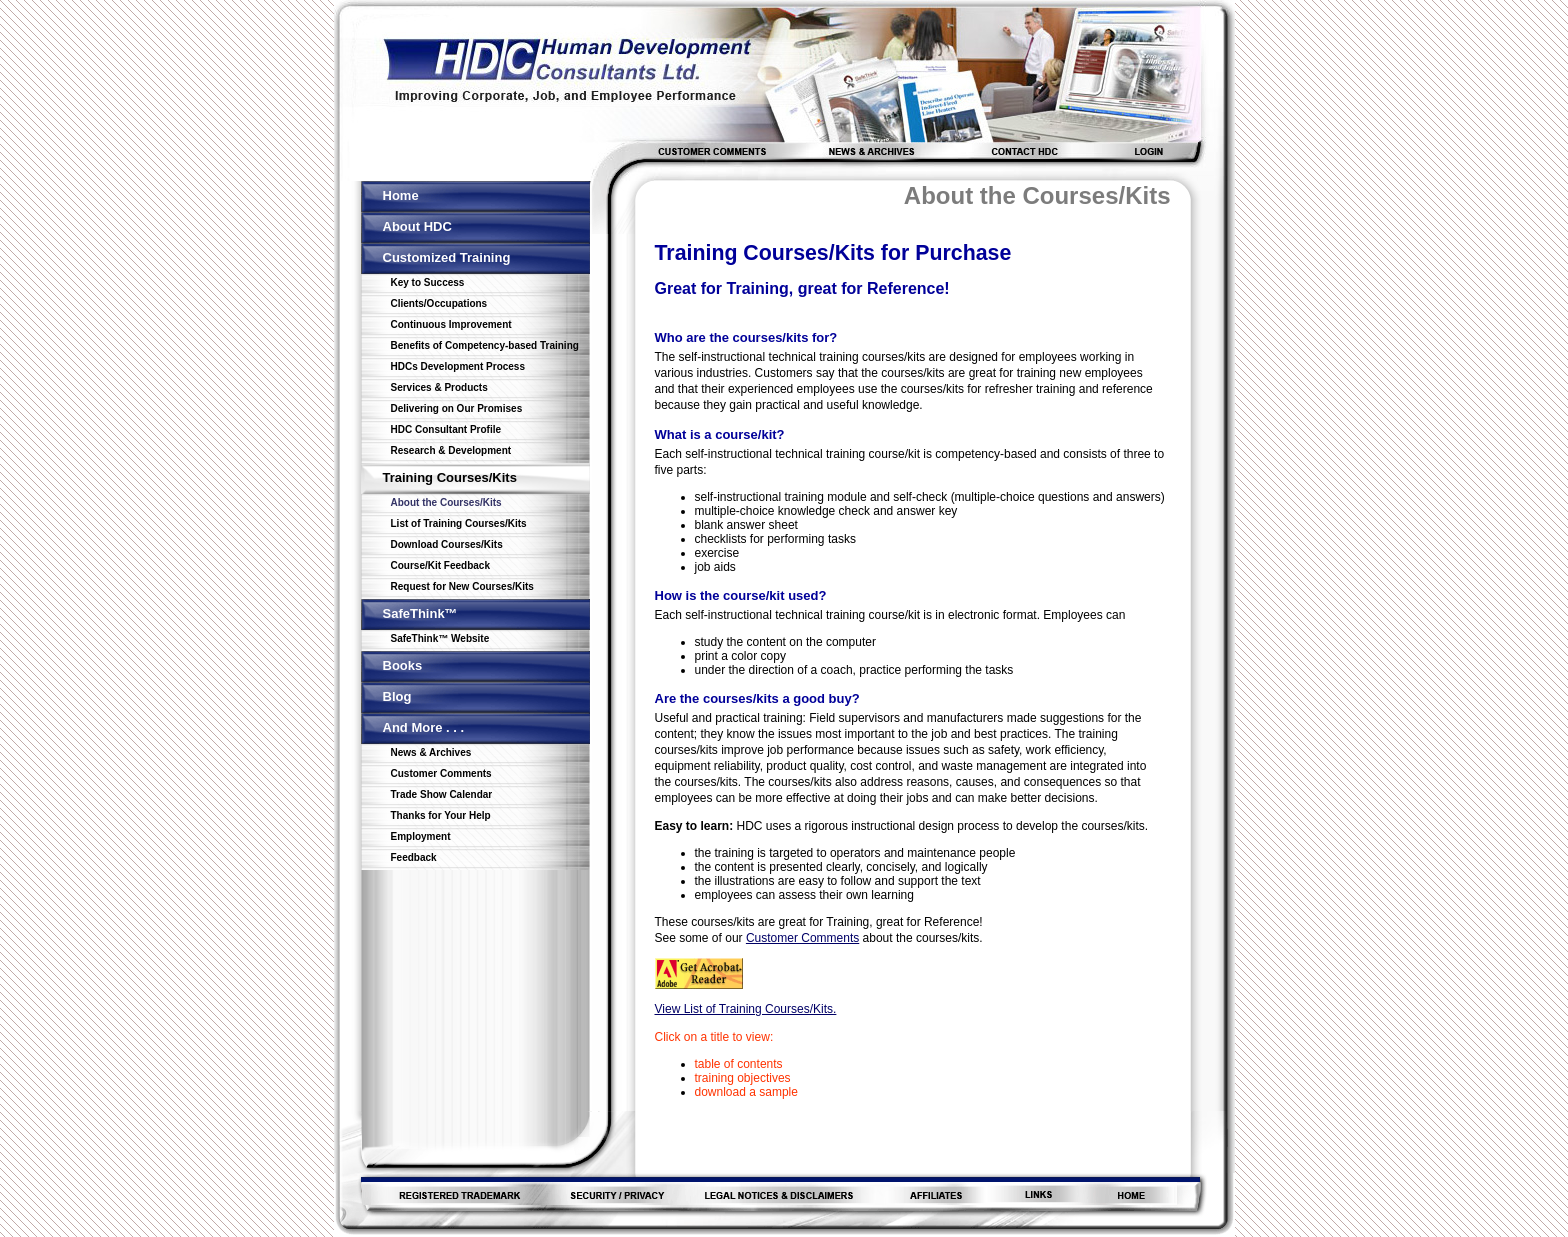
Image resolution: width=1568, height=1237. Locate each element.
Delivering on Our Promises (457, 408)
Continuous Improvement (451, 324)
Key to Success (428, 282)
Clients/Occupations (439, 303)
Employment (421, 836)
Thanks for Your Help (441, 815)
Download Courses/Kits (447, 544)
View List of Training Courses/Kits (744, 1009)
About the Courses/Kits (446, 502)
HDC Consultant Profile (446, 429)
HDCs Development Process (458, 366)
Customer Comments (441, 773)
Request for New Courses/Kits (462, 586)
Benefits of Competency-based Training (485, 345)
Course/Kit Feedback (440, 565)
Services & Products (439, 387)
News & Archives (431, 752)
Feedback (414, 857)
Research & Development (451, 450)
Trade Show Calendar (442, 794)
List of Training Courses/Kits (459, 523)
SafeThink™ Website (440, 638)
